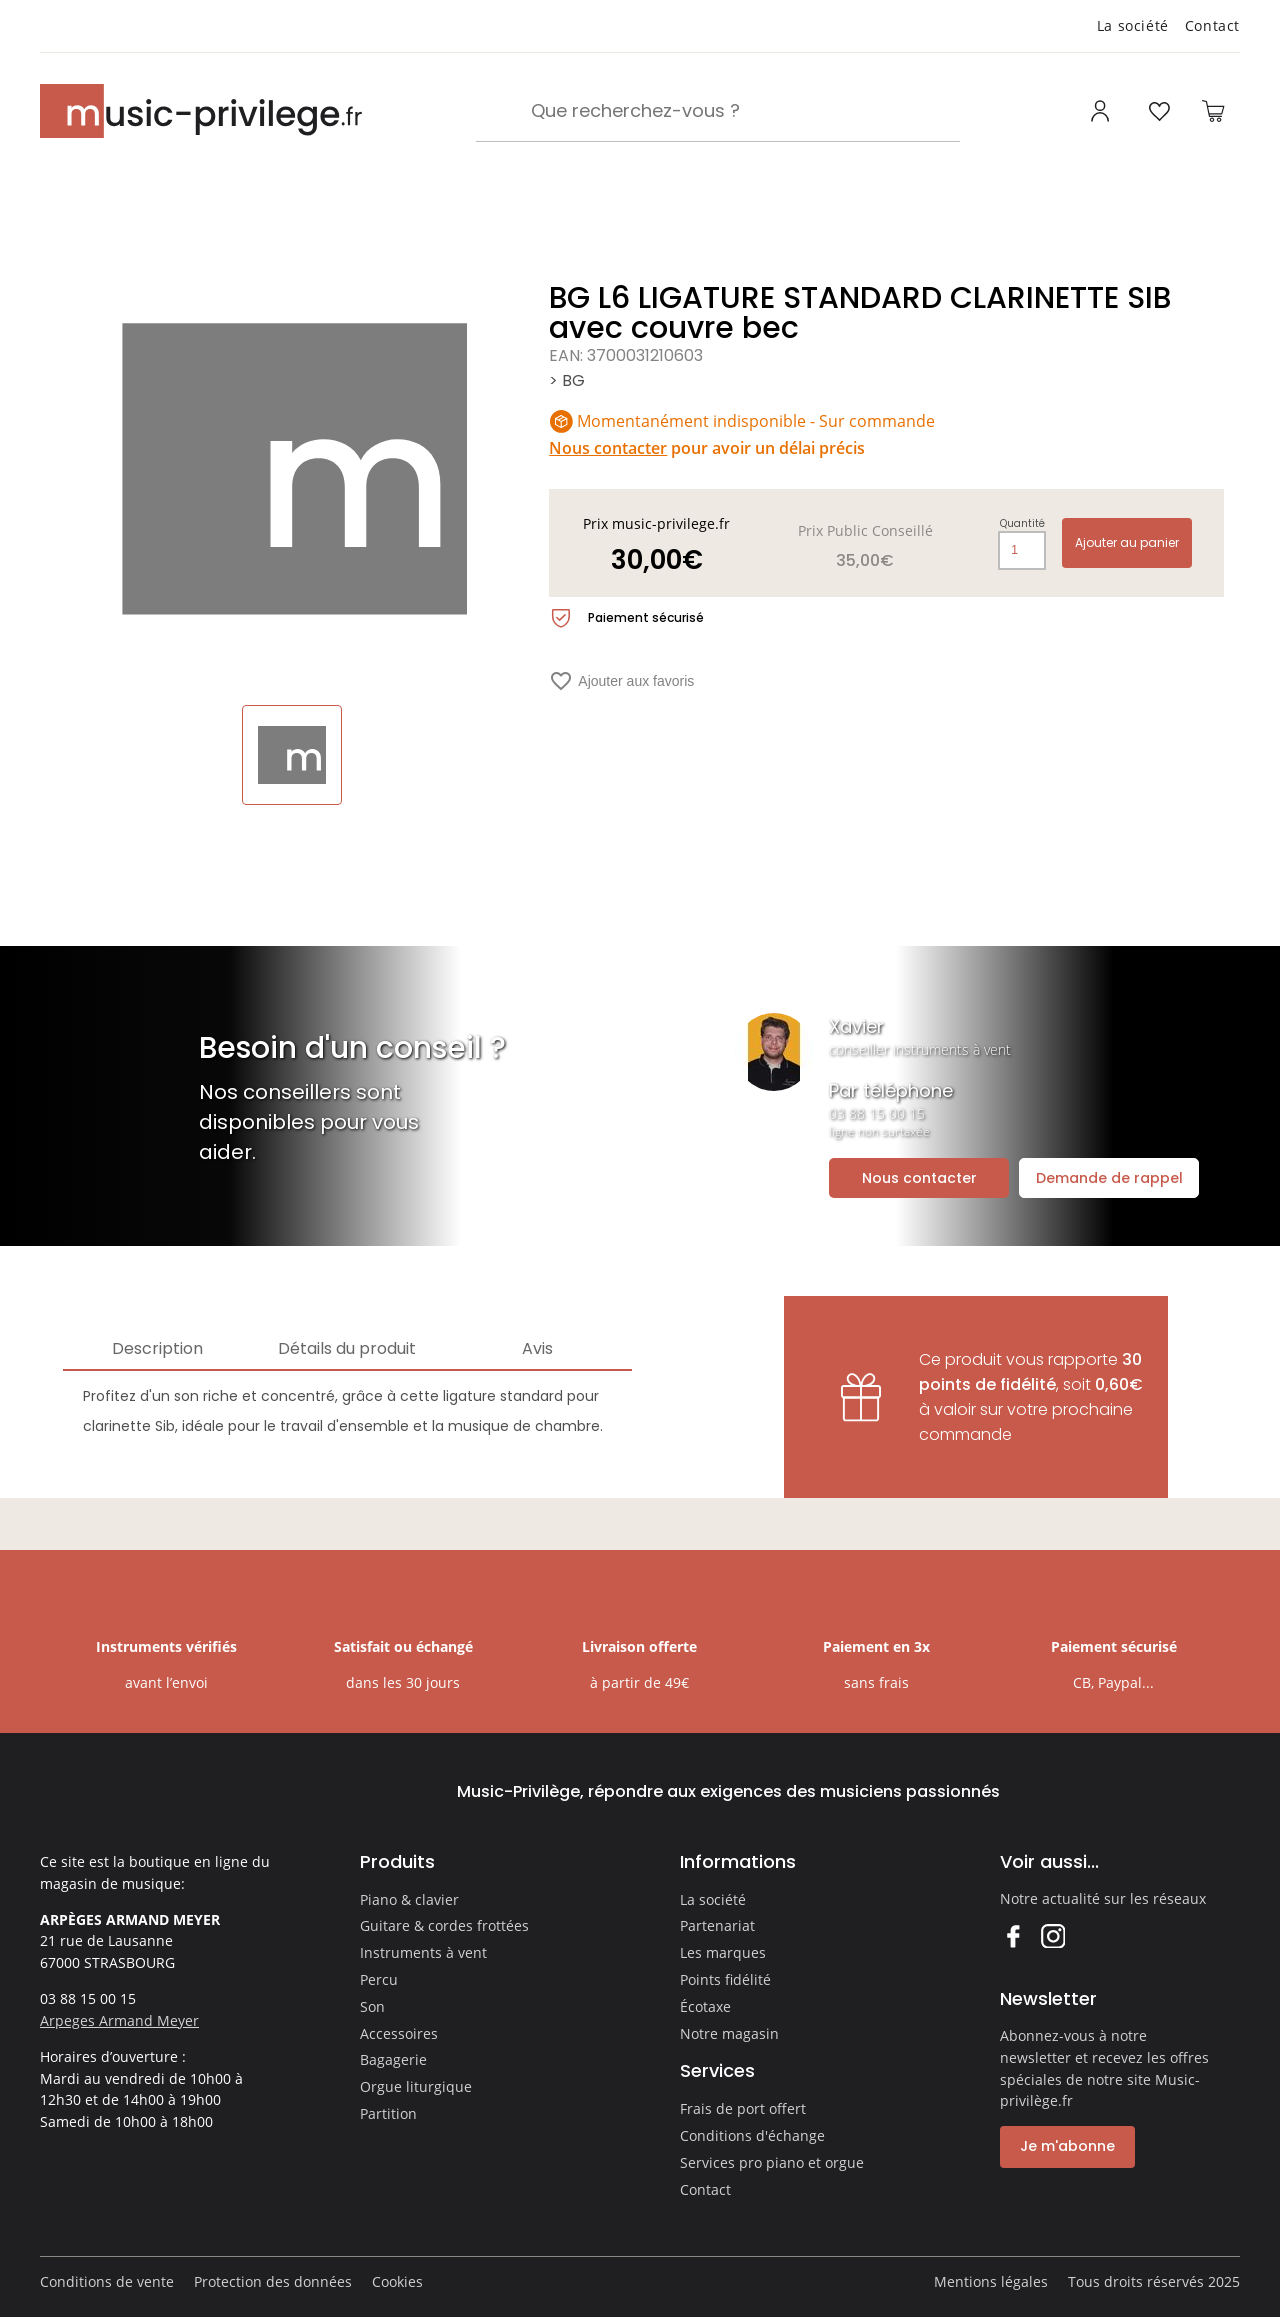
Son (372, 2006)
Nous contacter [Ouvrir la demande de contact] (919, 1178)
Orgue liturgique (416, 2086)
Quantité (1022, 524)
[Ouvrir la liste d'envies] (1159, 111)
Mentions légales (991, 2281)
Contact (1212, 25)
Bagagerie (393, 2059)
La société (1133, 25)
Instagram (1052, 1935)
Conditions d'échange (752, 2135)
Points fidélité (725, 1979)
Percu (379, 1979)
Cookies (397, 2281)
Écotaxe (705, 2006)
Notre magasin (729, 2033)
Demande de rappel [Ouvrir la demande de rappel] (1109, 1178)
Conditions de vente (107, 2281)
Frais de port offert (743, 2108)
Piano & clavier (409, 1899)
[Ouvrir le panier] (1213, 111)
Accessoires (399, 2033)
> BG (567, 380)
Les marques (723, 1952)
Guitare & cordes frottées (444, 1925)
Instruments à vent (423, 1952)
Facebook (1012, 1935)
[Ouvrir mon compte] (1102, 111)
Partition (388, 2113)
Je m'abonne (1067, 2146)
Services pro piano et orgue (772, 2162)
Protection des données (273, 2281)
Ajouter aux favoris (621, 681)
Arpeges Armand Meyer (119, 2020)
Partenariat (717, 1925)
